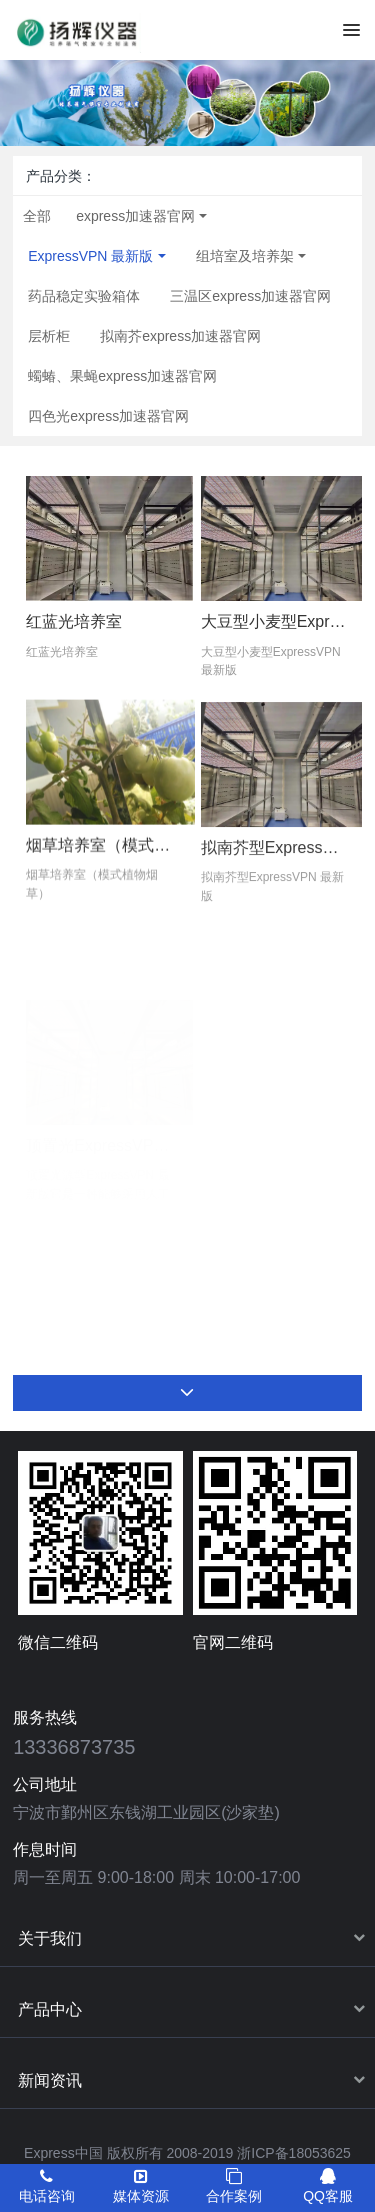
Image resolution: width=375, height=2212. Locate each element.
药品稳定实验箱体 (84, 296)
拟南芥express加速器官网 (180, 336)
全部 (37, 216)
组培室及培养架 (245, 256)
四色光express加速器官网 (108, 416)
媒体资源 (141, 2186)
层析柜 (49, 336)
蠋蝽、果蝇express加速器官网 (122, 376)
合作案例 (234, 2186)
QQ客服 (328, 2186)
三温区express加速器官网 (250, 296)
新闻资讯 (50, 2080)
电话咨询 (47, 2186)
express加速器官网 (135, 216)
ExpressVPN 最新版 (90, 256)
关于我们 (50, 1938)
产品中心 (50, 2009)
